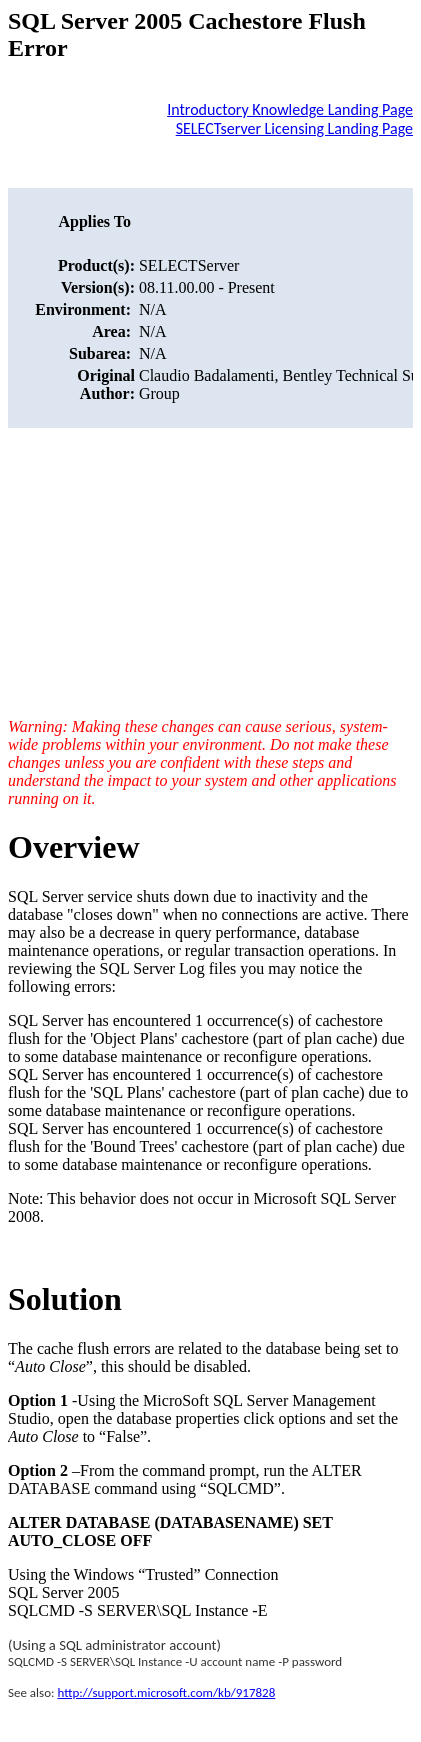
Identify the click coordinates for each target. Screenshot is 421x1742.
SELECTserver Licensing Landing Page (294, 128)
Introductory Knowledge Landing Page (290, 109)
